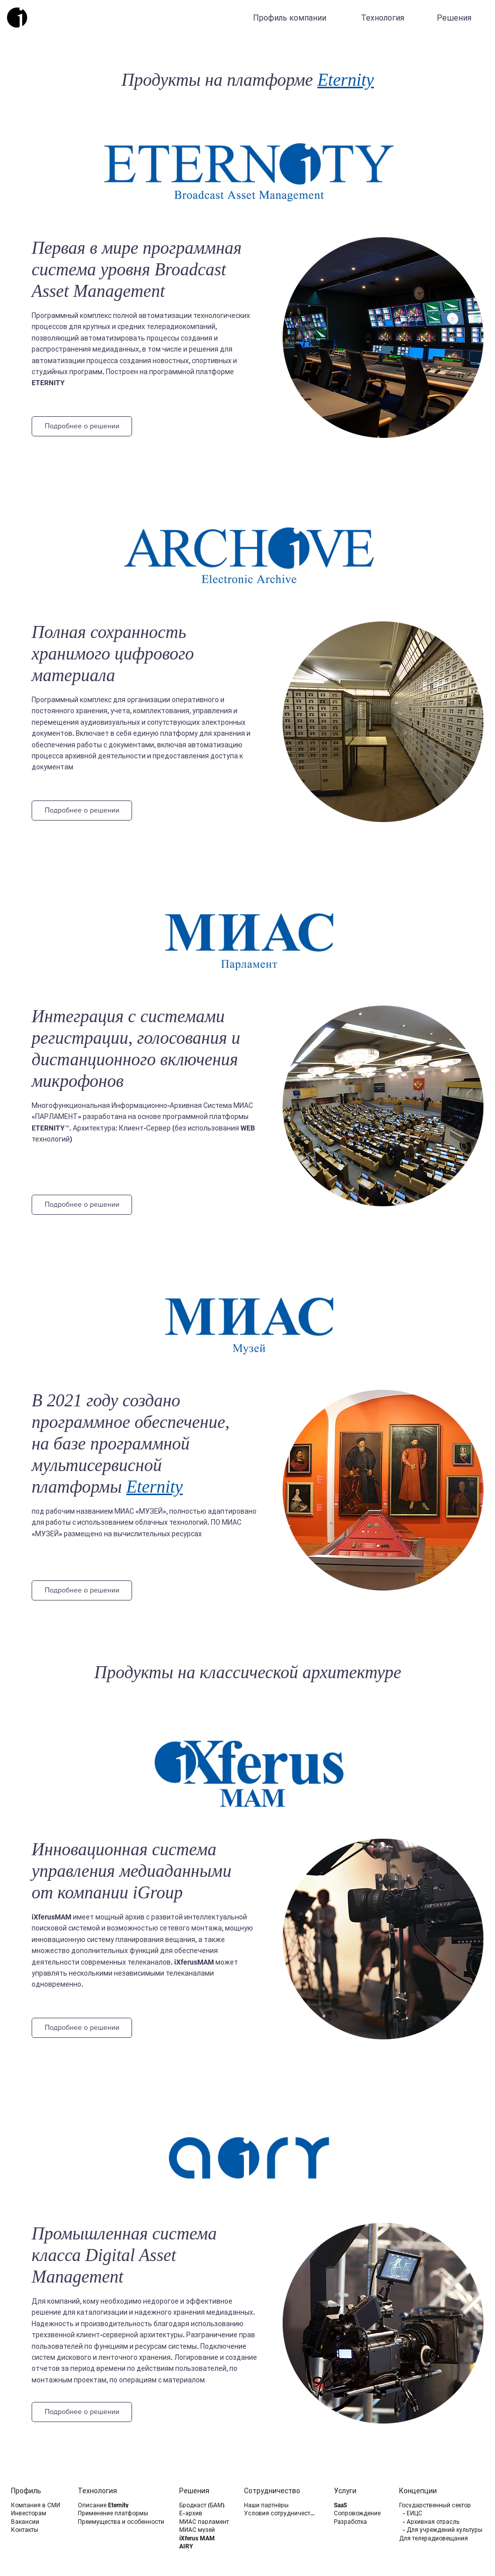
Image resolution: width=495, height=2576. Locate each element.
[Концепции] (434, 2491)
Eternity (345, 80)
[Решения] (454, 18)
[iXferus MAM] (205, 2538)
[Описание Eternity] (125, 2505)
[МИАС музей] (205, 2529)
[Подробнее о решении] (82, 426)
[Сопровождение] (360, 2513)
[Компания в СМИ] (37, 2505)
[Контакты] (37, 2529)
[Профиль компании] (290, 18)
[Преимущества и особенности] (125, 2521)
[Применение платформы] (125, 2513)
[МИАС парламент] (207, 2521)
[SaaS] (360, 2505)
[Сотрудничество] (279, 2491)
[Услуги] (360, 2491)
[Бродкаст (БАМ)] (205, 2505)
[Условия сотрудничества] (281, 2513)
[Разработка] (360, 2521)
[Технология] (383, 18)
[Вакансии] (37, 2521)
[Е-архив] (205, 2513)
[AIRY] (205, 2546)
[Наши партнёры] (281, 2505)
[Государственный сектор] (446, 2505)
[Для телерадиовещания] (446, 2538)
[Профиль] (37, 2491)
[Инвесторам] (37, 2513)
